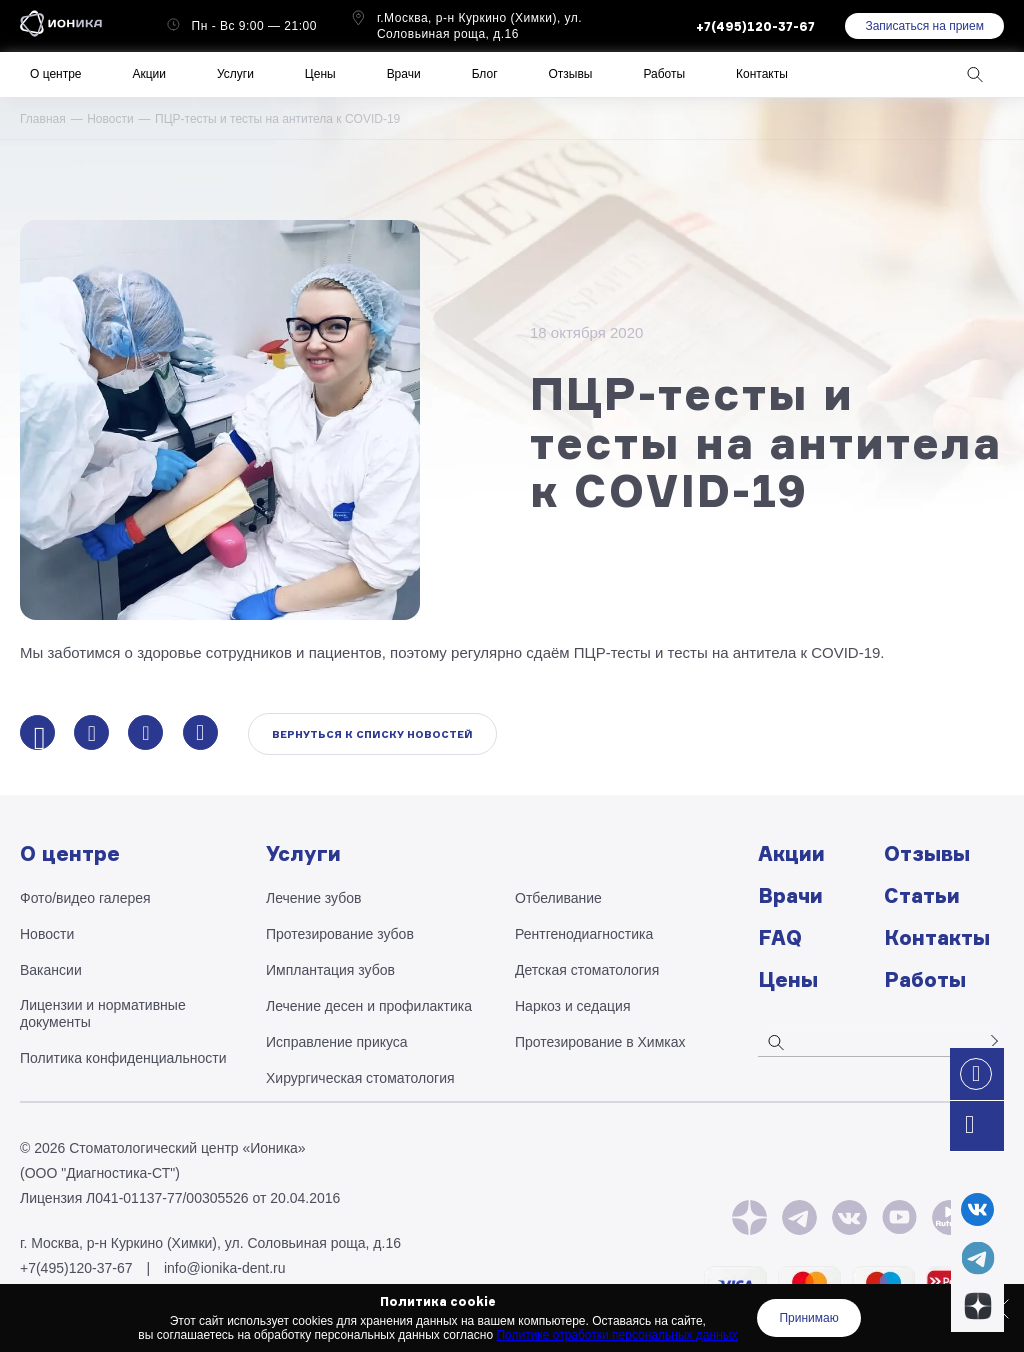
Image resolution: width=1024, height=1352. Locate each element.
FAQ (780, 937)
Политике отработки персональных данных (616, 1335)
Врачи (404, 74)
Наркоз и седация (572, 1006)
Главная (43, 119)
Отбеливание (558, 898)
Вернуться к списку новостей (372, 734)
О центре (55, 74)
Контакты (762, 74)
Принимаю (808, 1318)
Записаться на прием (924, 26)
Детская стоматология (587, 970)
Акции (149, 74)
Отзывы (571, 74)
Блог (485, 74)
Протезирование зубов (340, 934)
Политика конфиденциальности (123, 1058)
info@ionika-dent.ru (225, 1268)
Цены (320, 74)
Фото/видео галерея (85, 898)
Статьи (922, 895)
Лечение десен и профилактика (369, 1006)
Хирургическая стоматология (360, 1078)
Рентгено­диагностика (584, 934)
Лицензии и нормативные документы (103, 1013)
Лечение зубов (313, 898)
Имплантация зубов (330, 970)
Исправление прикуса (337, 1042)
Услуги (235, 74)
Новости (110, 119)
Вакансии (51, 970)
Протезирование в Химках (600, 1042)
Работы (664, 74)
